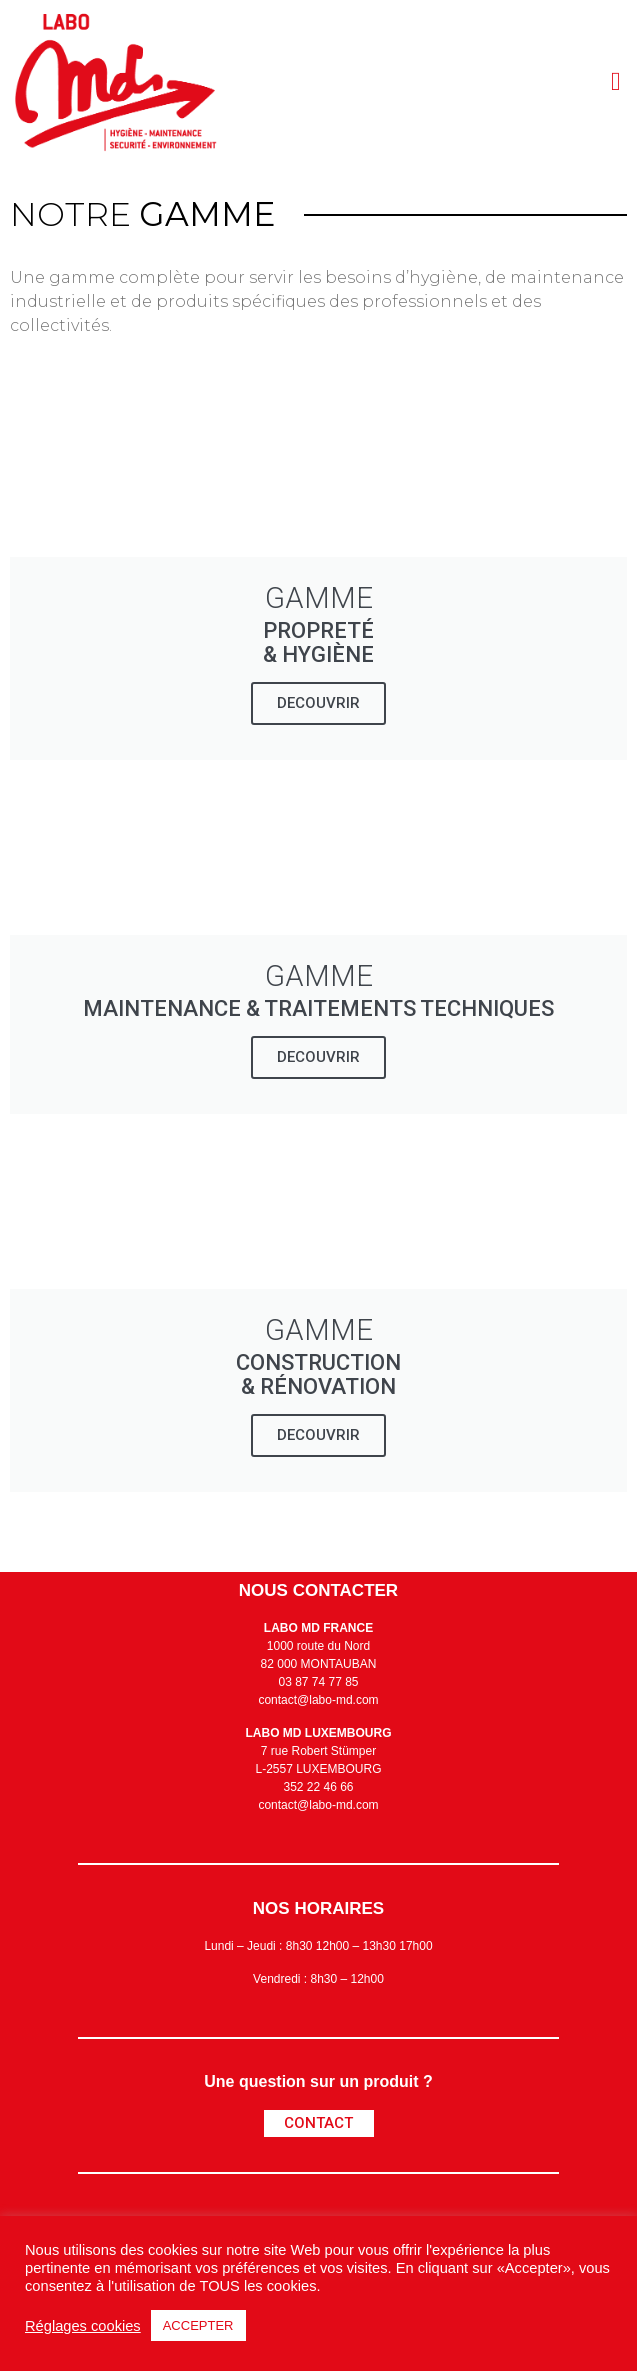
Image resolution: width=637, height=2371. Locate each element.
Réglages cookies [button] (83, 2326)
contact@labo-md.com (318, 1700)
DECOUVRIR (318, 703)
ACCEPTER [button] (198, 2325)
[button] (615, 81)
